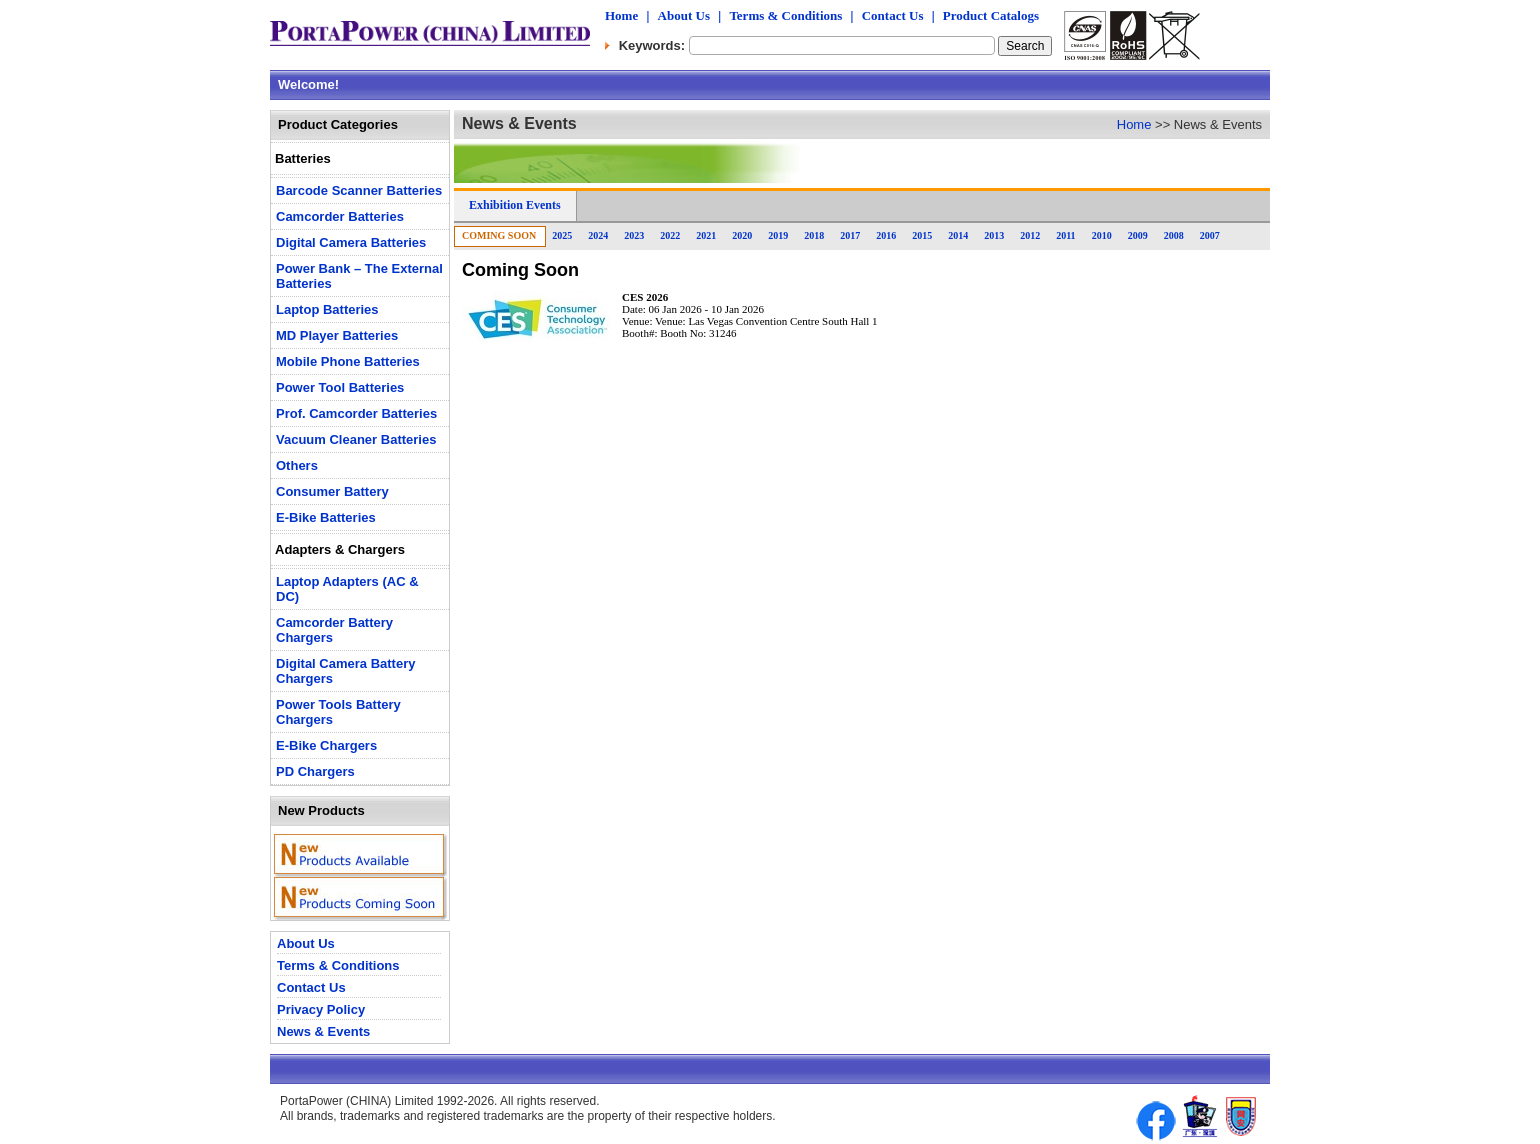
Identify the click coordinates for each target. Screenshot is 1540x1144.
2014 (958, 235)
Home (621, 15)
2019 (778, 235)
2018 (814, 235)
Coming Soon (499, 235)
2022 (670, 235)
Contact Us (893, 15)
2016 (886, 235)
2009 (1138, 235)
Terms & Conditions (785, 15)
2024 (598, 235)
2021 (706, 235)
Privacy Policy (321, 1009)
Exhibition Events (515, 205)
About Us (684, 15)
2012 (1030, 235)
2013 (994, 235)
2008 (1174, 235)
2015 (922, 235)
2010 (1102, 235)
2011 (1065, 235)
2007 (1210, 235)
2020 (742, 235)
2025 (562, 235)
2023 (634, 235)
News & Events (323, 1031)
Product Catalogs (991, 15)
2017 (850, 235)
